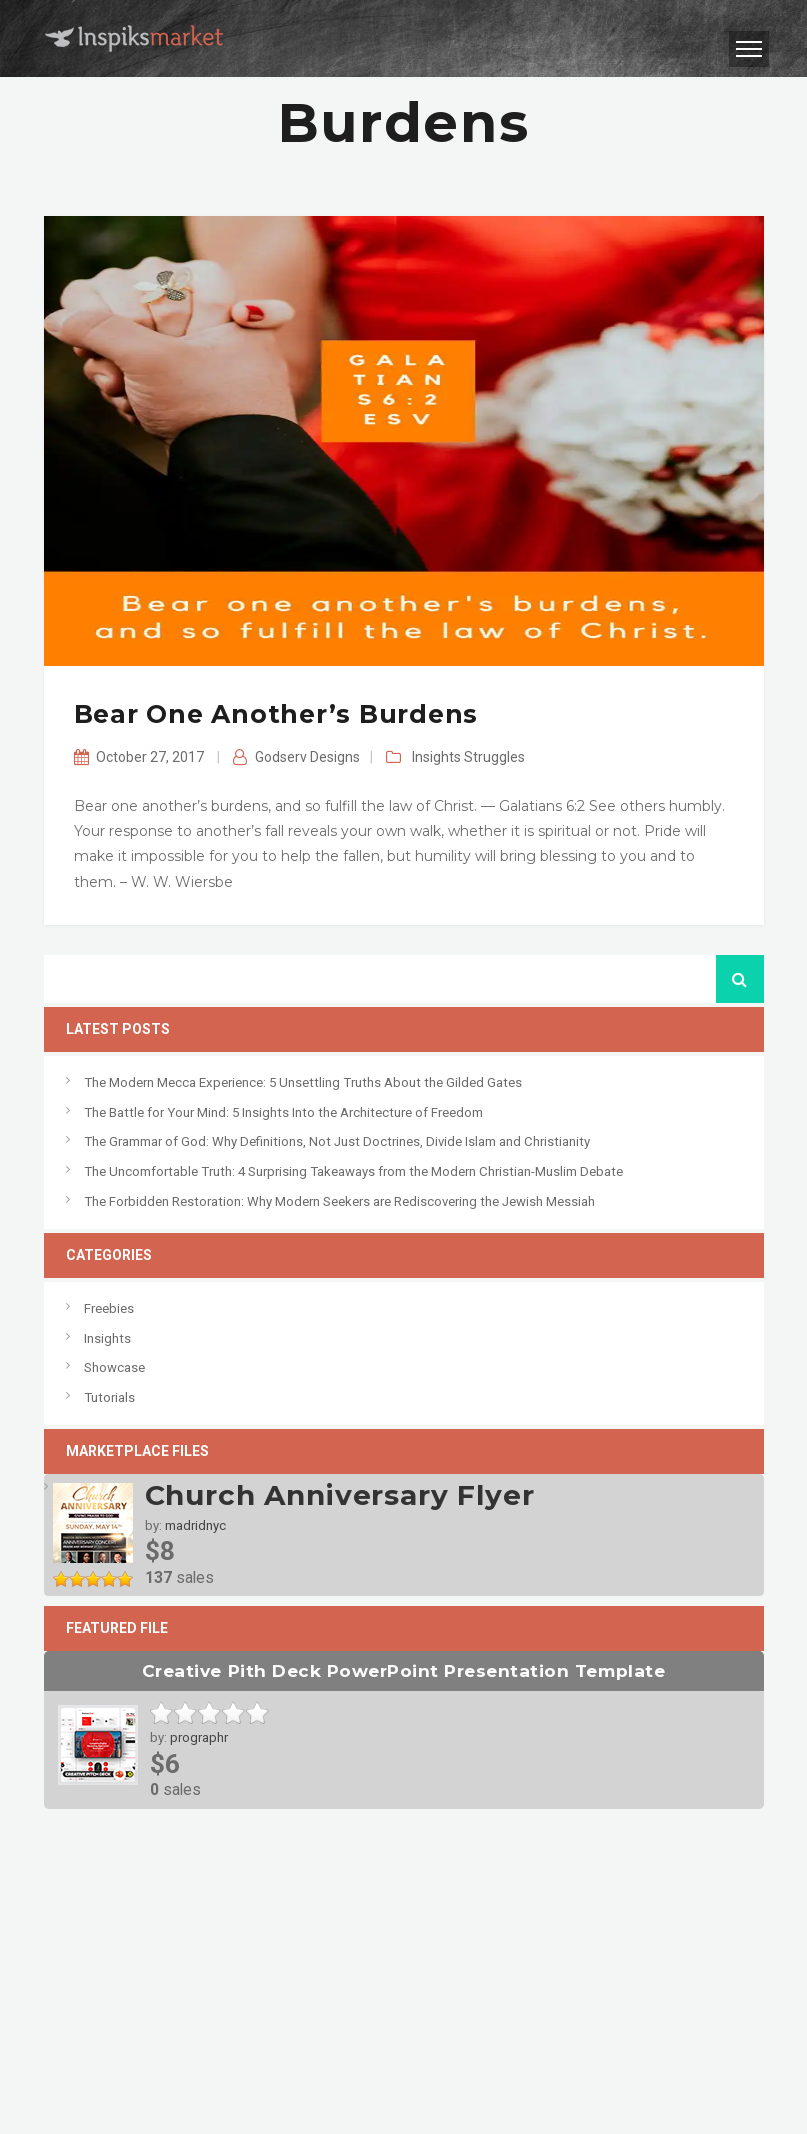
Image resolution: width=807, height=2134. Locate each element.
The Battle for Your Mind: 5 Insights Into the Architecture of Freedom (283, 1112)
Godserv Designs (307, 757)
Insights (436, 757)
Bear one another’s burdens (276, 714)
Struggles (494, 757)
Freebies (109, 1308)
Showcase (114, 1367)
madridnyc (195, 1525)
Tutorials (109, 1397)
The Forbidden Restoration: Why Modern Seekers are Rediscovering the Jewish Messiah (339, 1201)
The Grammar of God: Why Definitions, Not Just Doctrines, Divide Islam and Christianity (337, 1141)
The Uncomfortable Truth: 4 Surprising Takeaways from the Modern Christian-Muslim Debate (353, 1171)
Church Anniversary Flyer (340, 1495)
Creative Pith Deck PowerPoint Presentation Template (403, 1670)
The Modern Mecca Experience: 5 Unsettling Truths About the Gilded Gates (303, 1082)
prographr (199, 1737)
